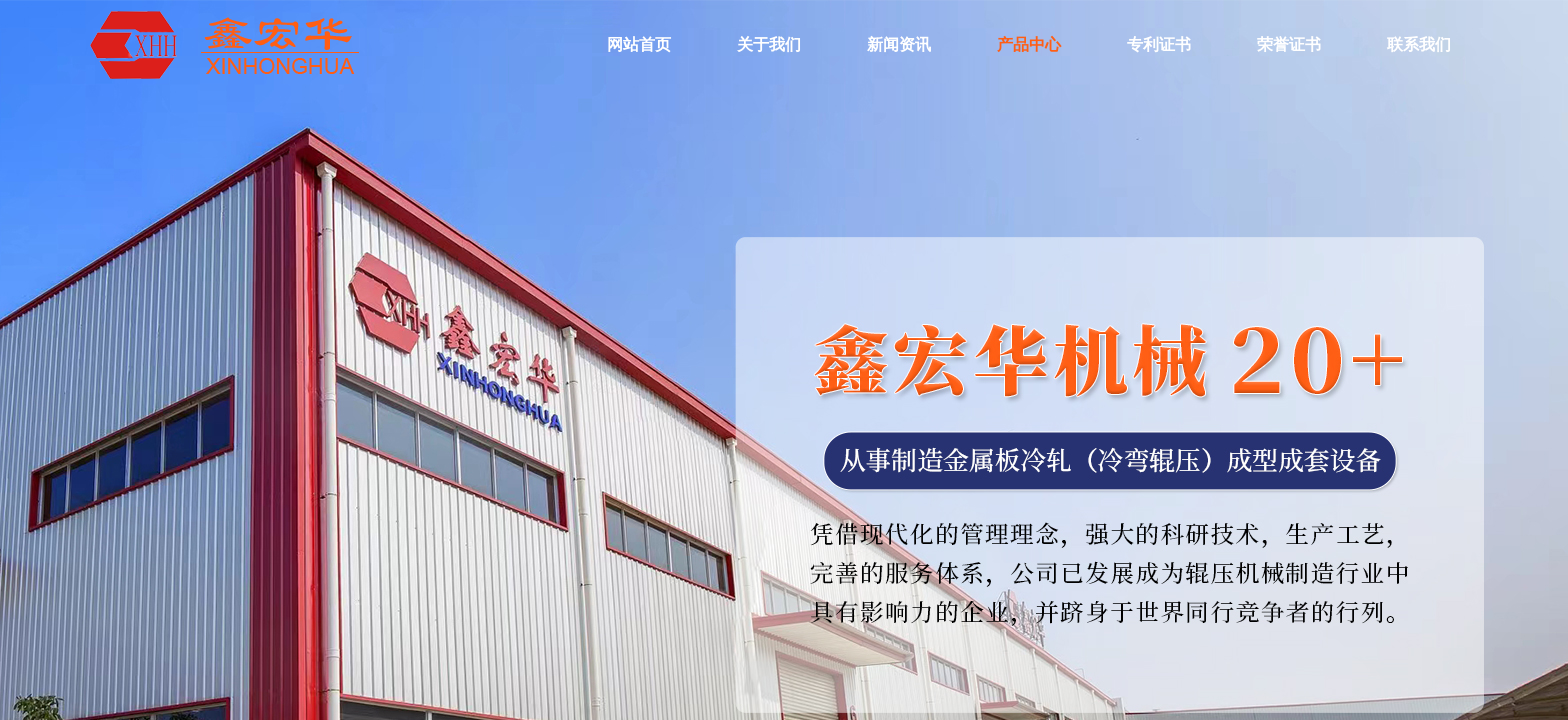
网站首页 (639, 44)
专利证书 (1159, 44)
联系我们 (1419, 44)
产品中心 (1029, 44)
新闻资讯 (899, 44)
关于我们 (769, 44)
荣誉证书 (1289, 44)
